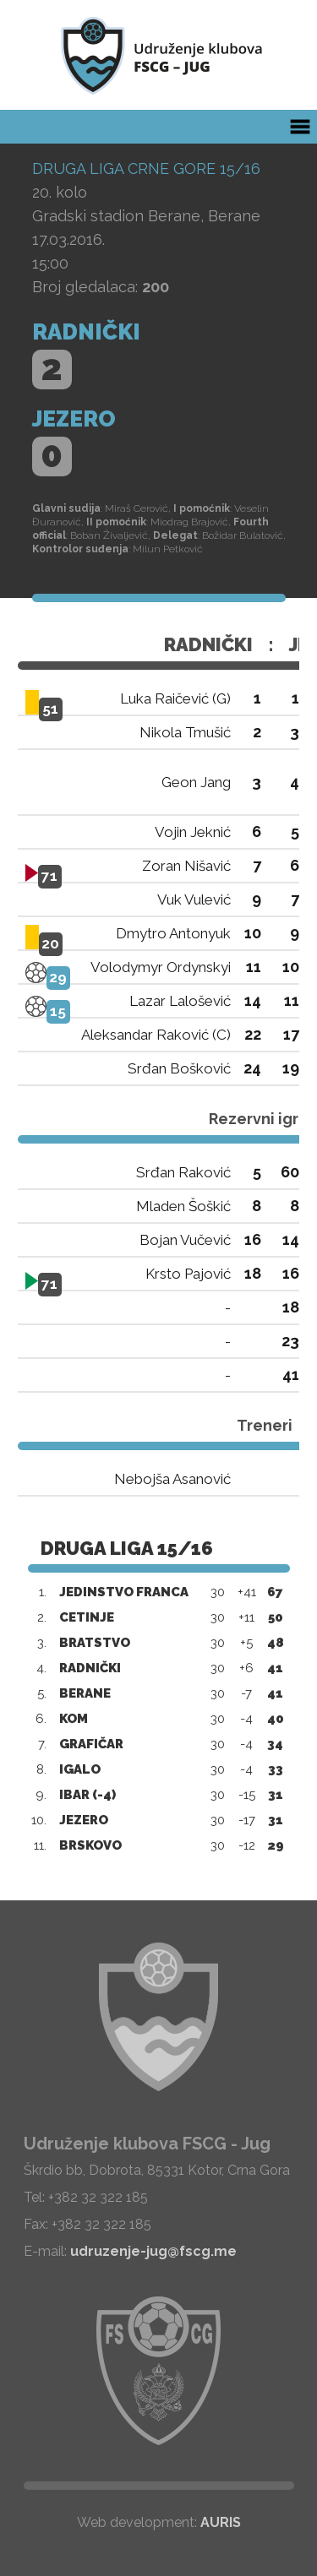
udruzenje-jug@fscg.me (153, 2251)
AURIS (220, 2522)
